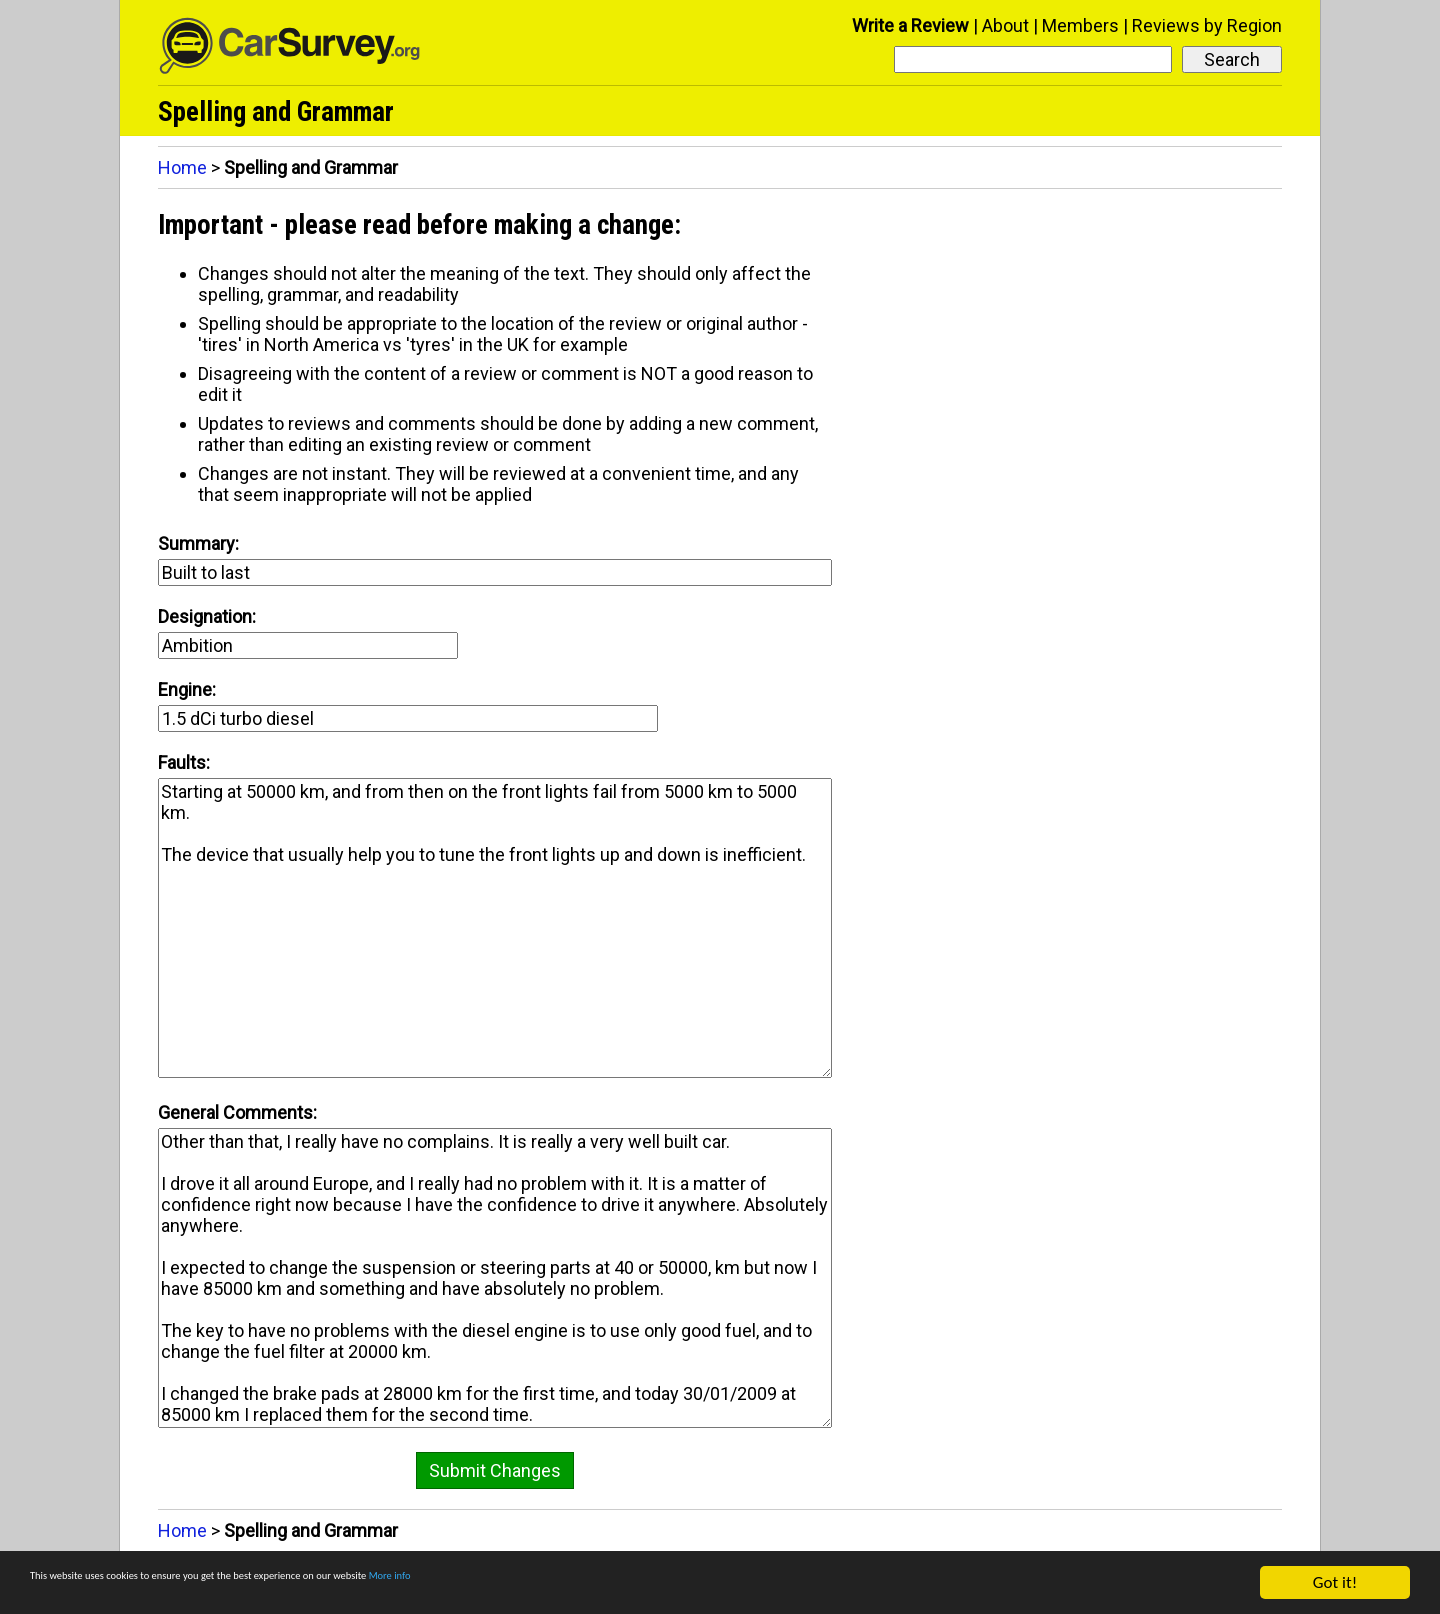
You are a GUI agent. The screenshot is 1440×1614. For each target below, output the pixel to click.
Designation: (207, 616)
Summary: (198, 543)
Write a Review (910, 25)
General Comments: (237, 1112)
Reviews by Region (1207, 25)
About (1005, 25)
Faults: (184, 762)
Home (182, 167)
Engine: (187, 689)
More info (615, 1583)
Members (1080, 25)
